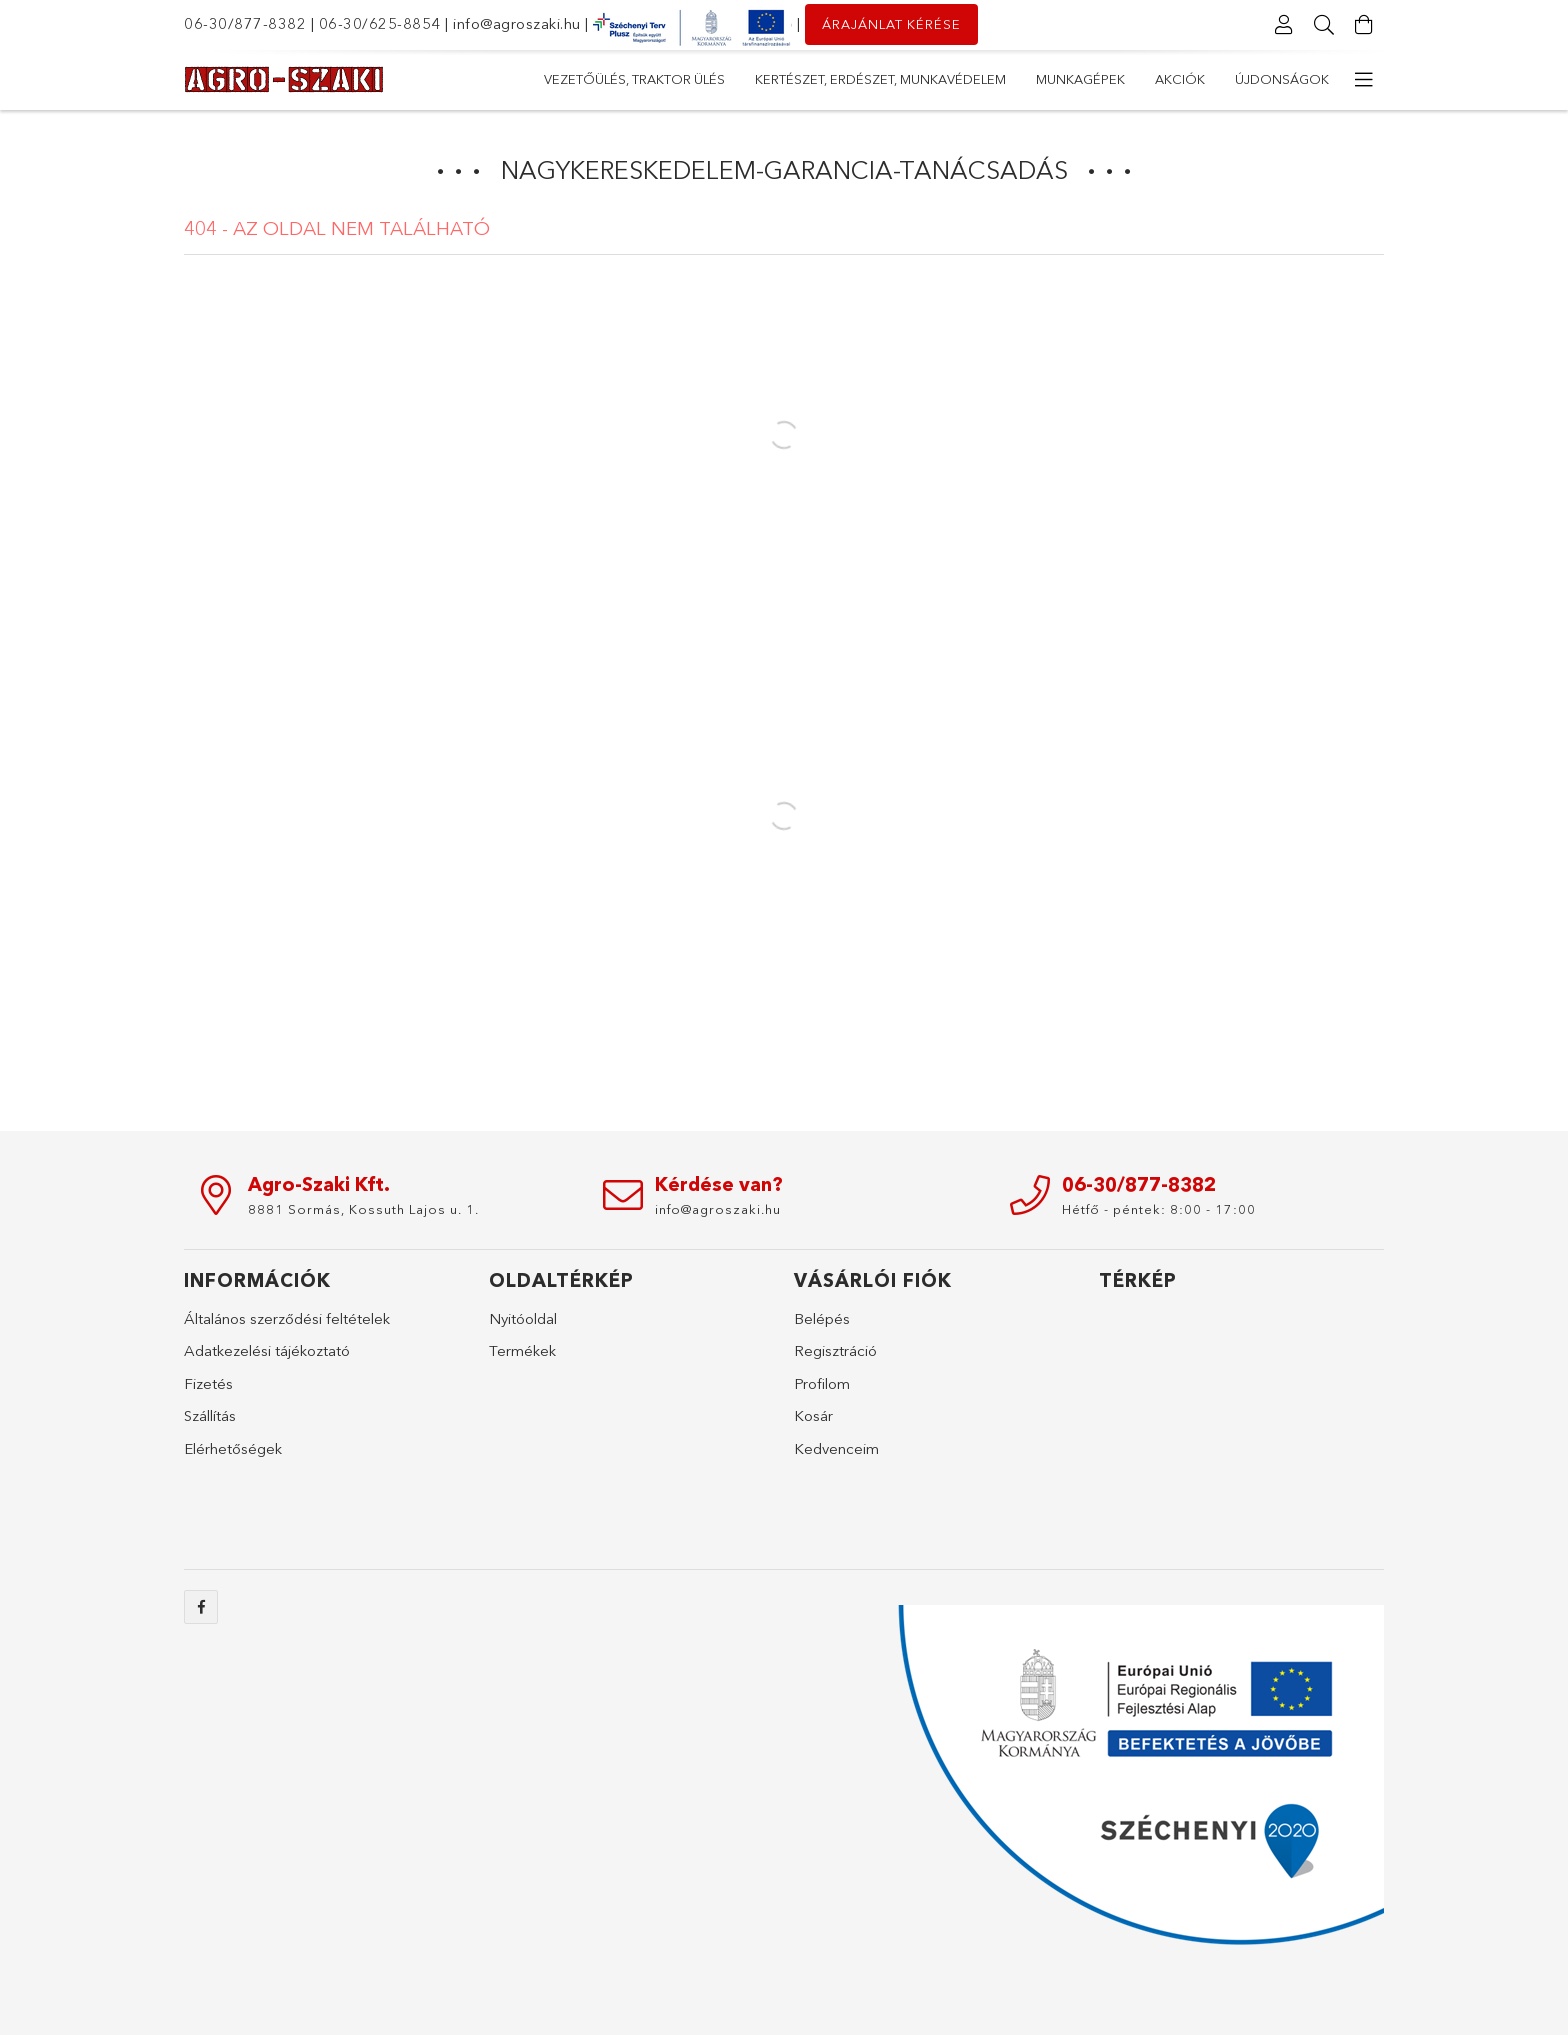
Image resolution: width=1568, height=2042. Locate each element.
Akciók (693, 79)
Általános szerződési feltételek (287, 1318)
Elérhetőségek (233, 1448)
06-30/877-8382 (245, 23)
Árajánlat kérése (891, 24)
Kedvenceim (836, 1448)
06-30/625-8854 (380, 23)
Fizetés (208, 1383)
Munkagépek (792, 79)
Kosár (813, 1415)
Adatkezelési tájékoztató (267, 1350)
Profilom (822, 1383)
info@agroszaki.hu (517, 23)
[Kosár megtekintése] (1364, 25)
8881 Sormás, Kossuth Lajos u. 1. (363, 1209)
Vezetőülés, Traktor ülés (1238, 79)
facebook (201, 1607)
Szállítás (210, 1415)
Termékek (522, 1350)
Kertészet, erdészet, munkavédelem (992, 79)
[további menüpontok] (1364, 80)
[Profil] (1284, 25)
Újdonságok (591, 79)
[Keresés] (1324, 25)
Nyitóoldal (523, 1318)
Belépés (822, 1318)
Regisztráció (835, 1350)
